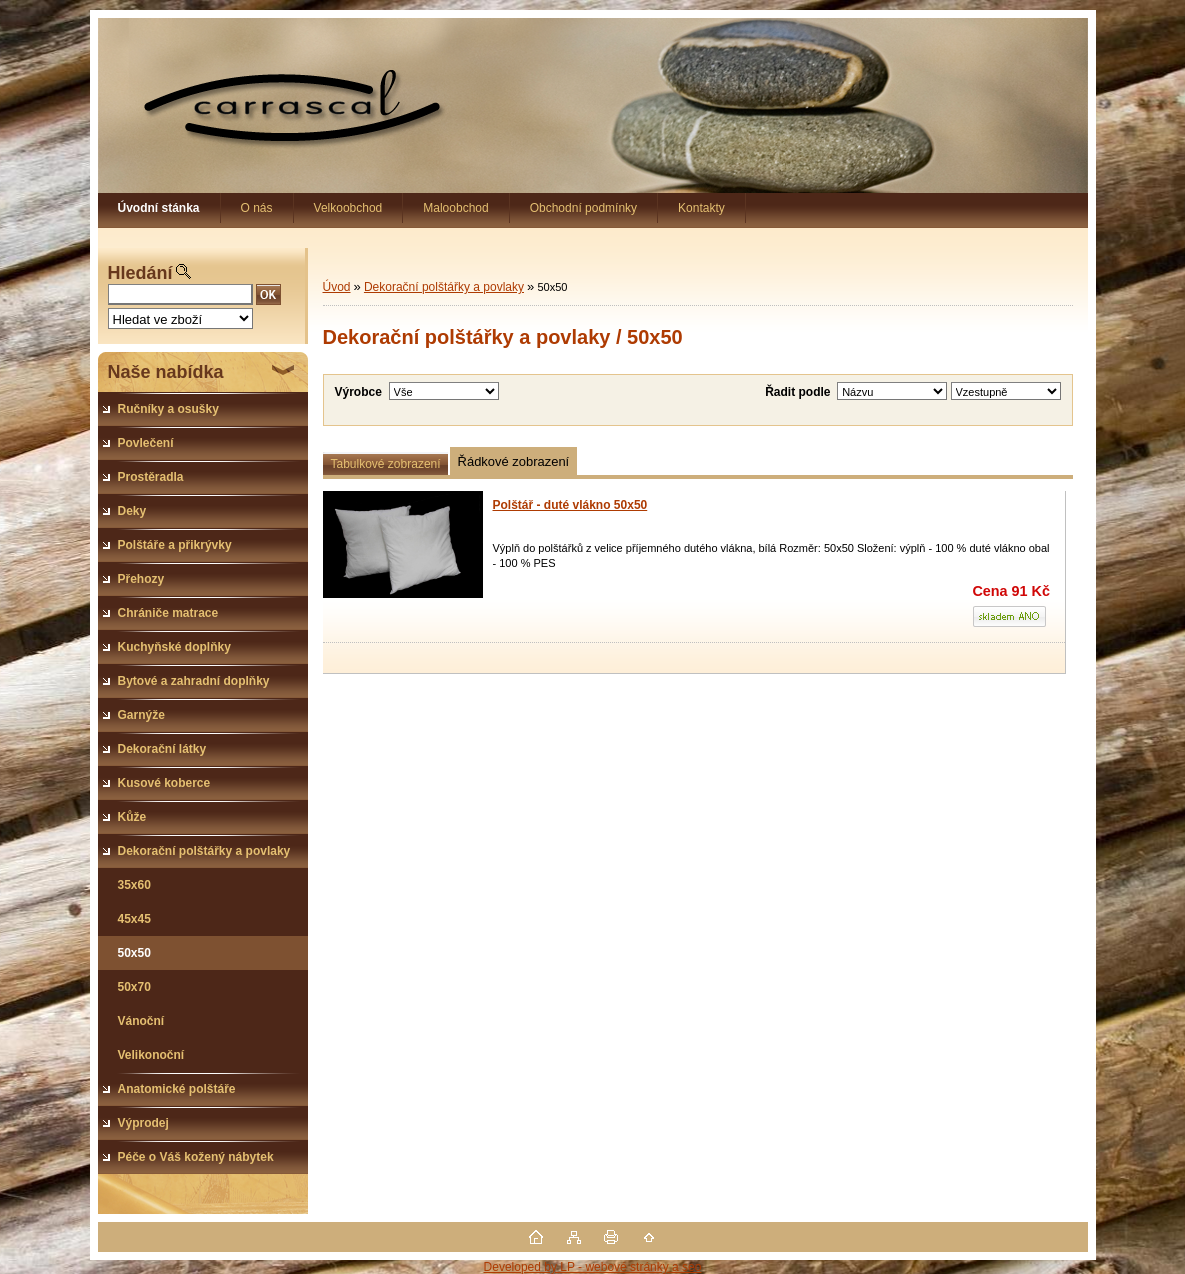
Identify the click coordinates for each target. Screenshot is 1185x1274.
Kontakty (701, 208)
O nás (257, 208)
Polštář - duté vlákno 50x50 (570, 505)
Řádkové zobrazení (514, 461)
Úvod (337, 287)
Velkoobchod (348, 208)
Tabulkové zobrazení (386, 464)
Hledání (140, 273)
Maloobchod (455, 208)
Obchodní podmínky (583, 208)
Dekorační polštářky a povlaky (444, 287)
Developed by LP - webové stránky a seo (593, 1267)
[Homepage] (159, 208)
